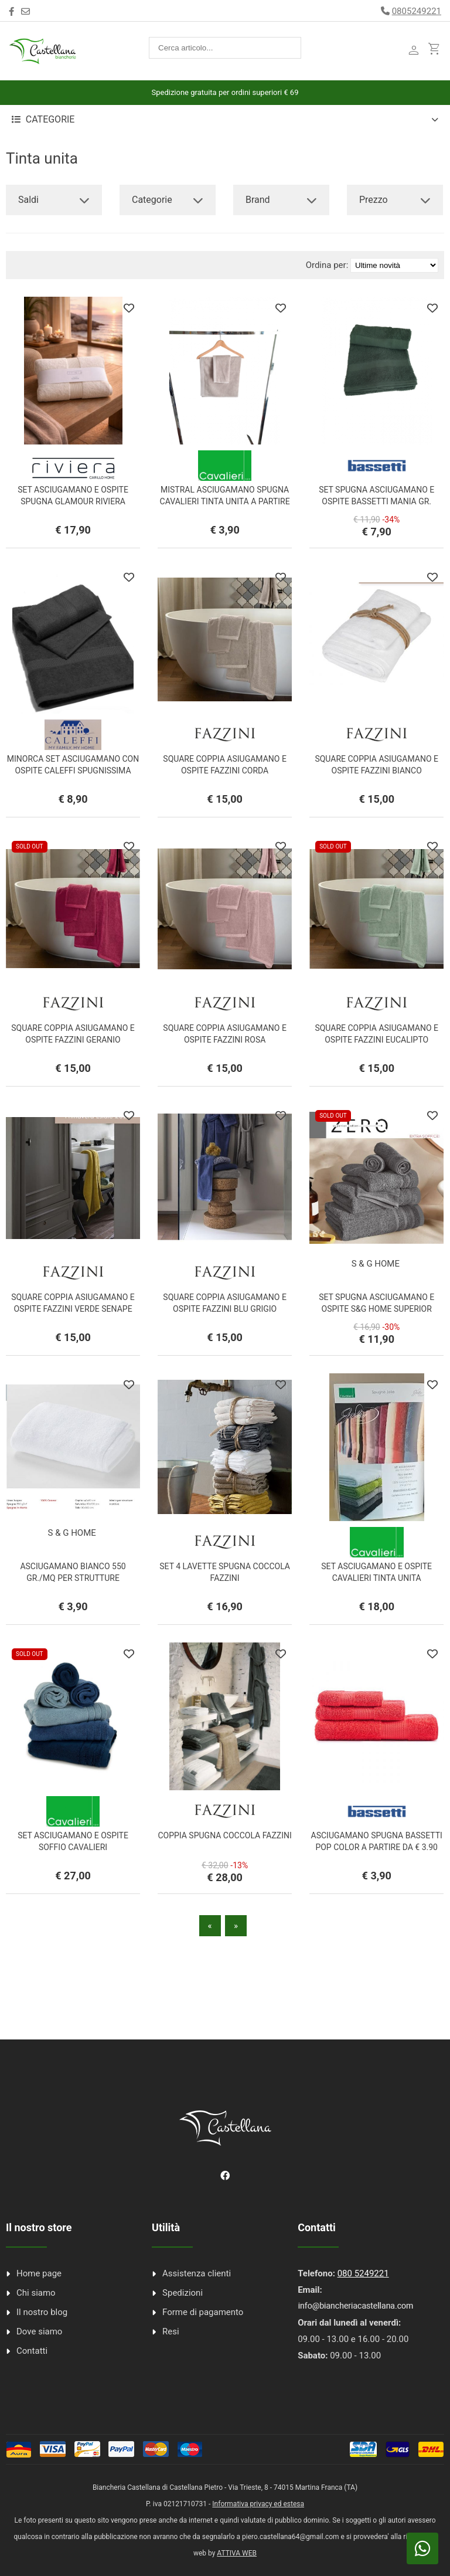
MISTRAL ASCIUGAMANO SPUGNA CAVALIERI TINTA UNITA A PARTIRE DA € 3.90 (225, 501)
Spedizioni (182, 2292)
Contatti (31, 2351)
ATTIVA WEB (237, 2553)
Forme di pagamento (202, 2312)
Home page (39, 2273)
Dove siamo (39, 2331)
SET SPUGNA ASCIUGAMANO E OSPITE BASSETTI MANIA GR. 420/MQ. (376, 501)
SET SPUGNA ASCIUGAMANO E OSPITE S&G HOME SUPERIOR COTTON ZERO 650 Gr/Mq (376, 1308)
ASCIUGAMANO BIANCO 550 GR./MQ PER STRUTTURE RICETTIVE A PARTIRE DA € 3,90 (73, 1578)
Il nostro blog (41, 2312)
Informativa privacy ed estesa (258, 2504)
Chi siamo (36, 2292)
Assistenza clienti (196, 2273)
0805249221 (416, 11)
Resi (170, 2331)
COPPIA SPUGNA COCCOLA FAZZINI (224, 1835)
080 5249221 (363, 2273)
